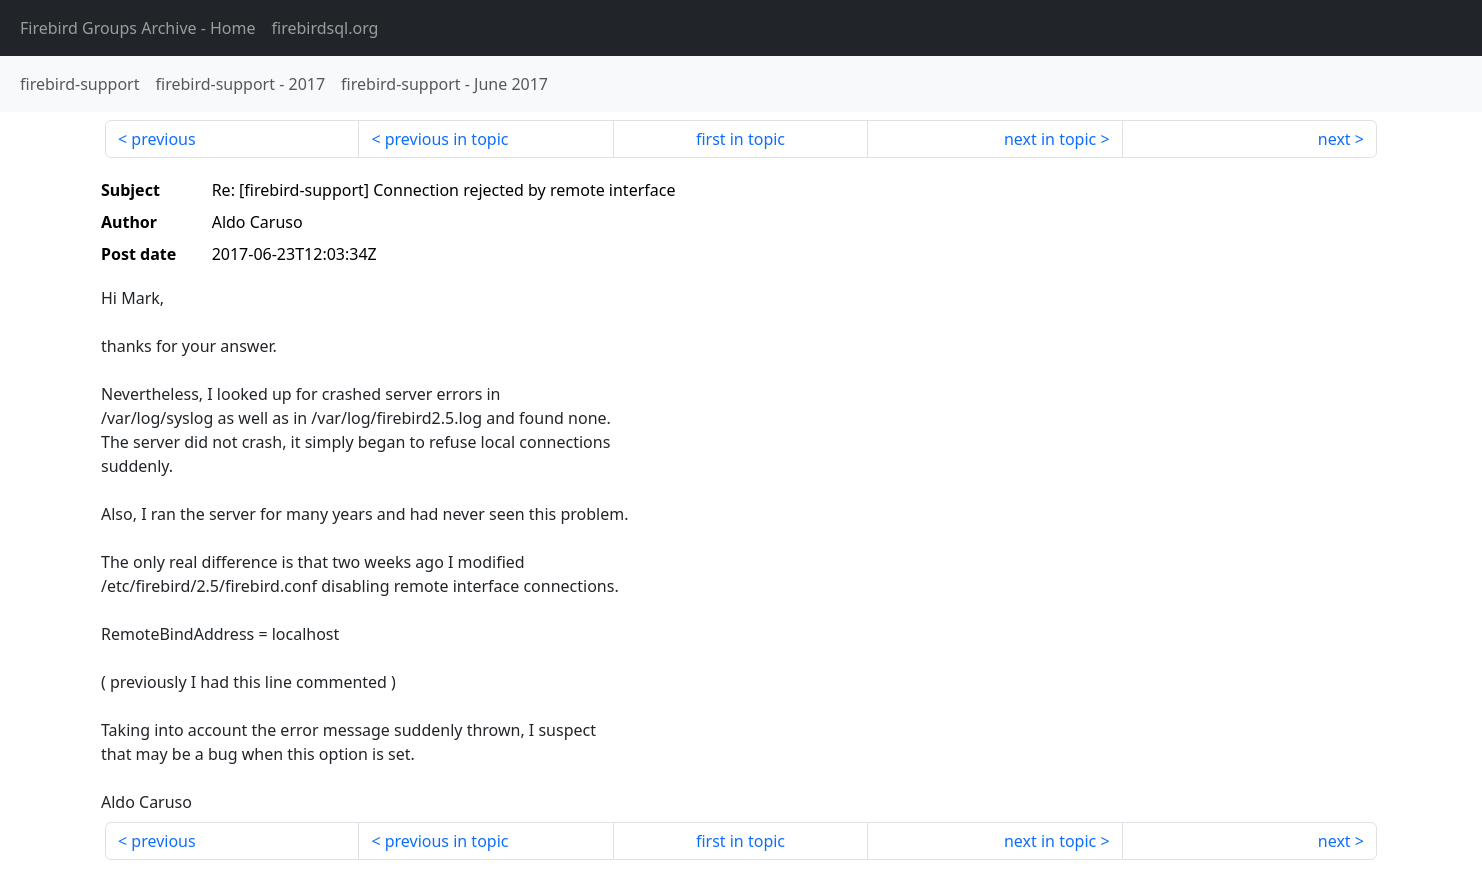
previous (163, 139)
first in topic (740, 139)
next (1334, 139)
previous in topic (447, 139)
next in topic (1050, 139)
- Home (138, 28)
